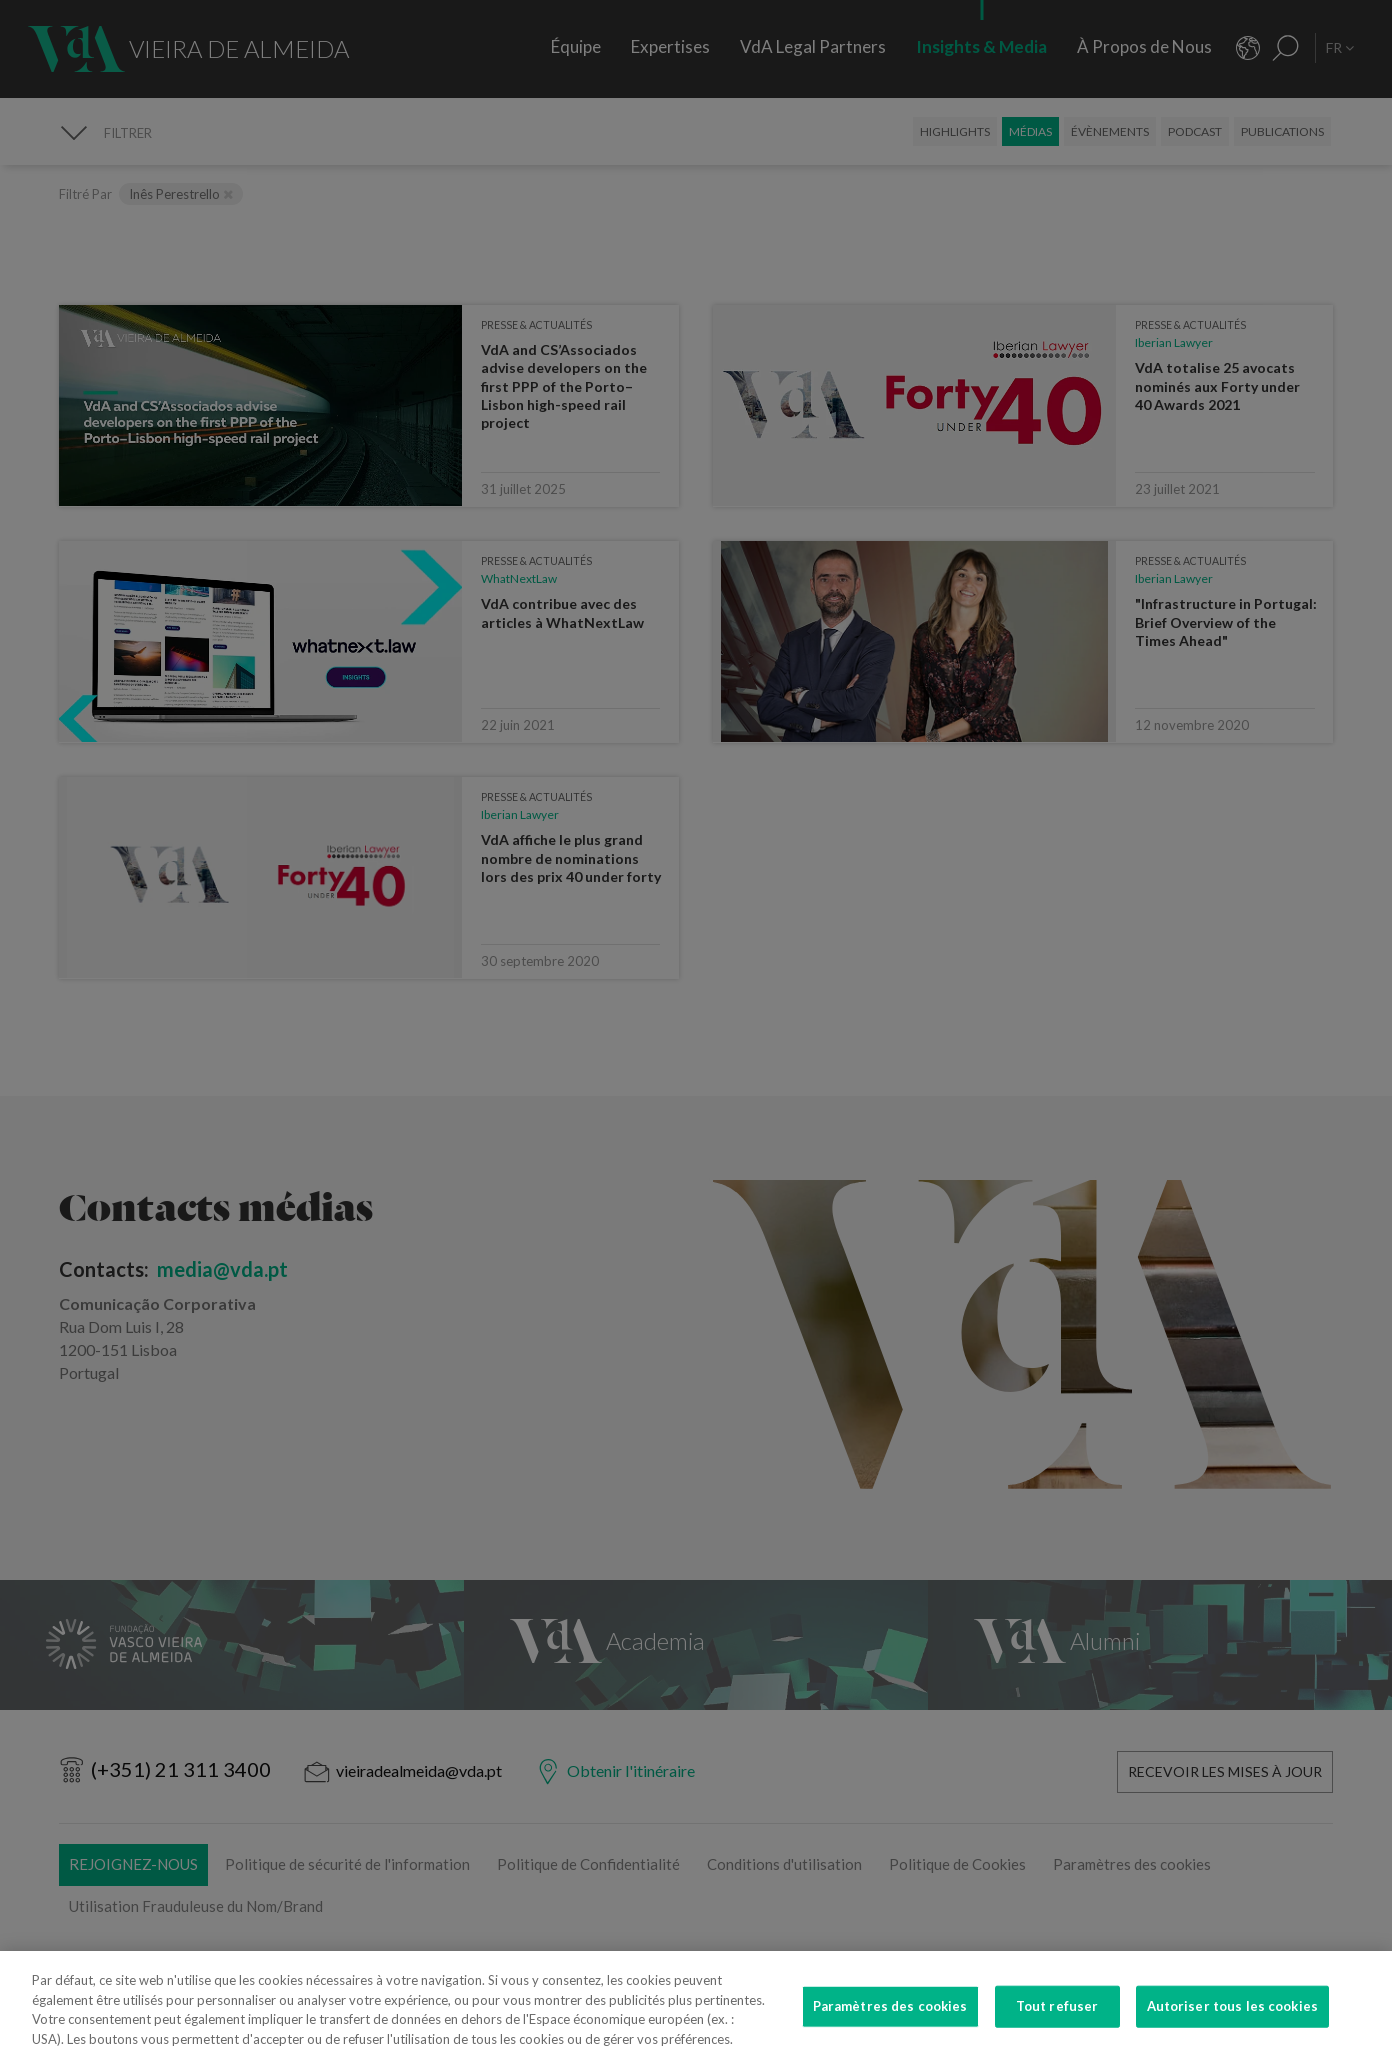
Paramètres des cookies (890, 2017)
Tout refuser (1057, 2017)
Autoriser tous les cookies (1232, 2017)
